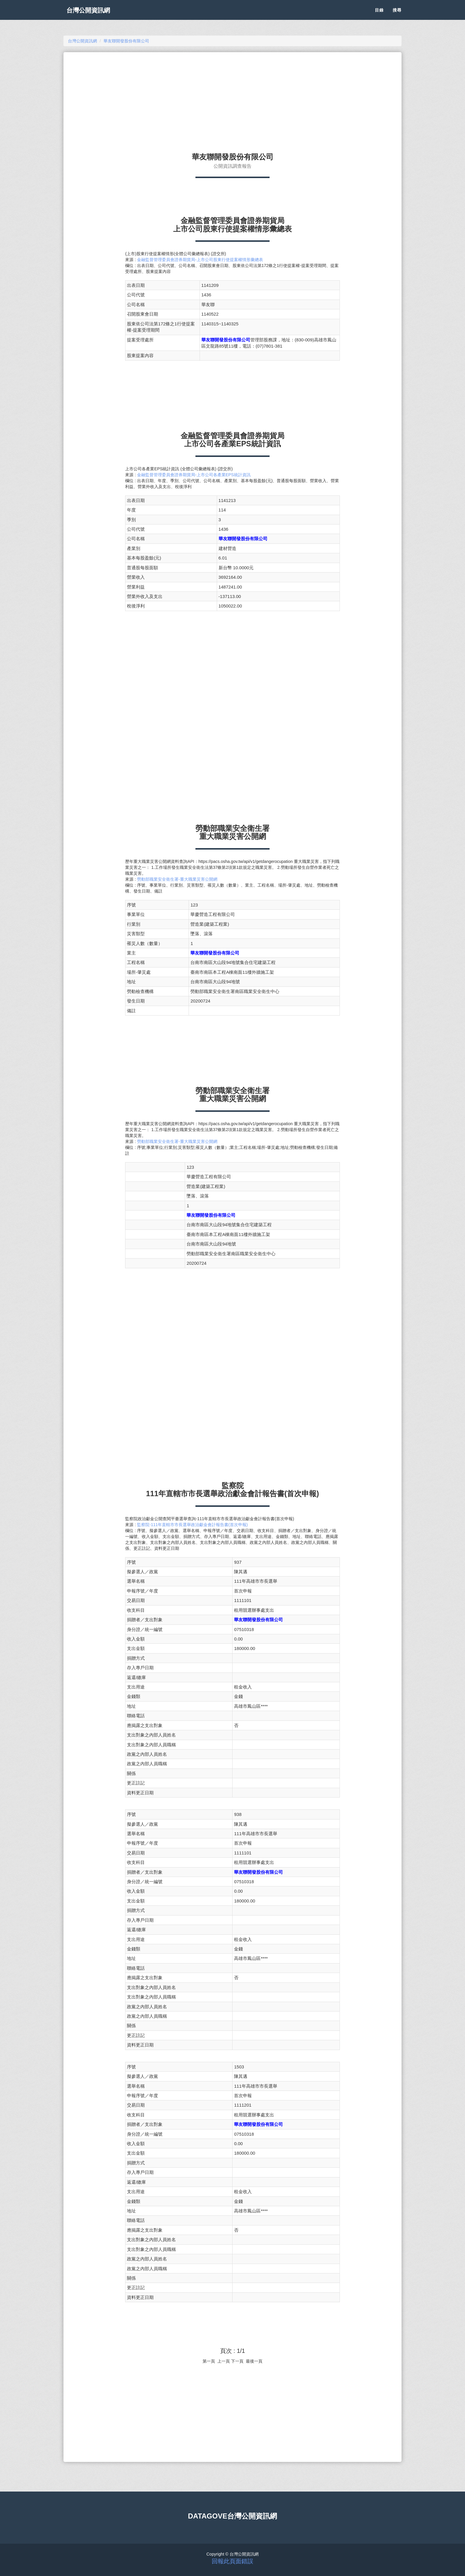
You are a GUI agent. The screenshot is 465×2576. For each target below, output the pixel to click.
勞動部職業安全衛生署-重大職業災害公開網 (177, 879)
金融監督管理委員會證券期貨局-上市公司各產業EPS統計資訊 (194, 474)
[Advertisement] (232, 99)
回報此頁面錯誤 (232, 2561)
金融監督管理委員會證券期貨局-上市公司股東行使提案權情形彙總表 (200, 259)
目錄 (379, 14)
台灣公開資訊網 (92, 15)
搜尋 (397, 14)
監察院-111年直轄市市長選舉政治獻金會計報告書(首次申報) (192, 1524)
